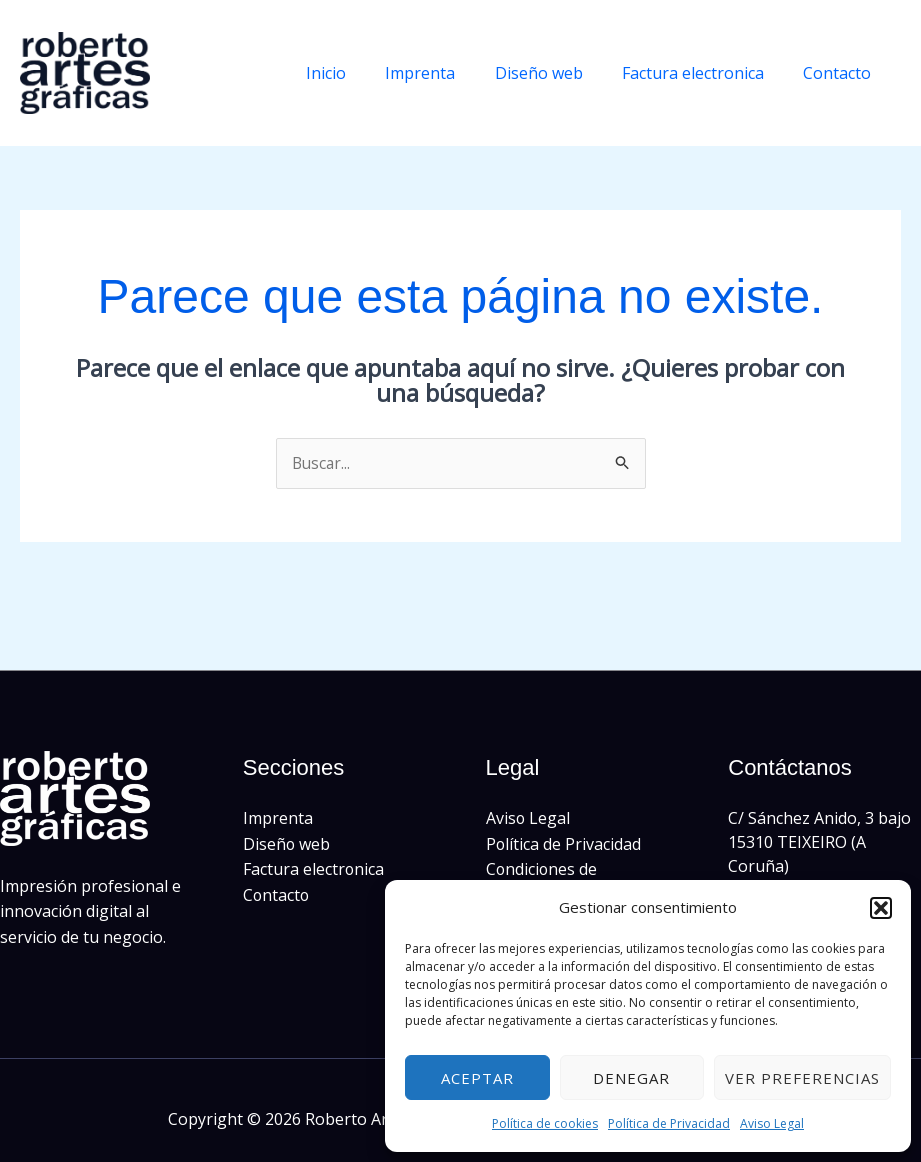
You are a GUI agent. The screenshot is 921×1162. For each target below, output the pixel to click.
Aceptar (477, 1078)
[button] (881, 908)
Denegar (631, 1078)
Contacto (841, 73)
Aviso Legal (772, 1123)
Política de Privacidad (669, 1123)
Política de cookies (545, 1123)
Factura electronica (704, 73)
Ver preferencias (802, 1078)
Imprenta (446, 73)
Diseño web (557, 73)
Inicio (359, 73)
